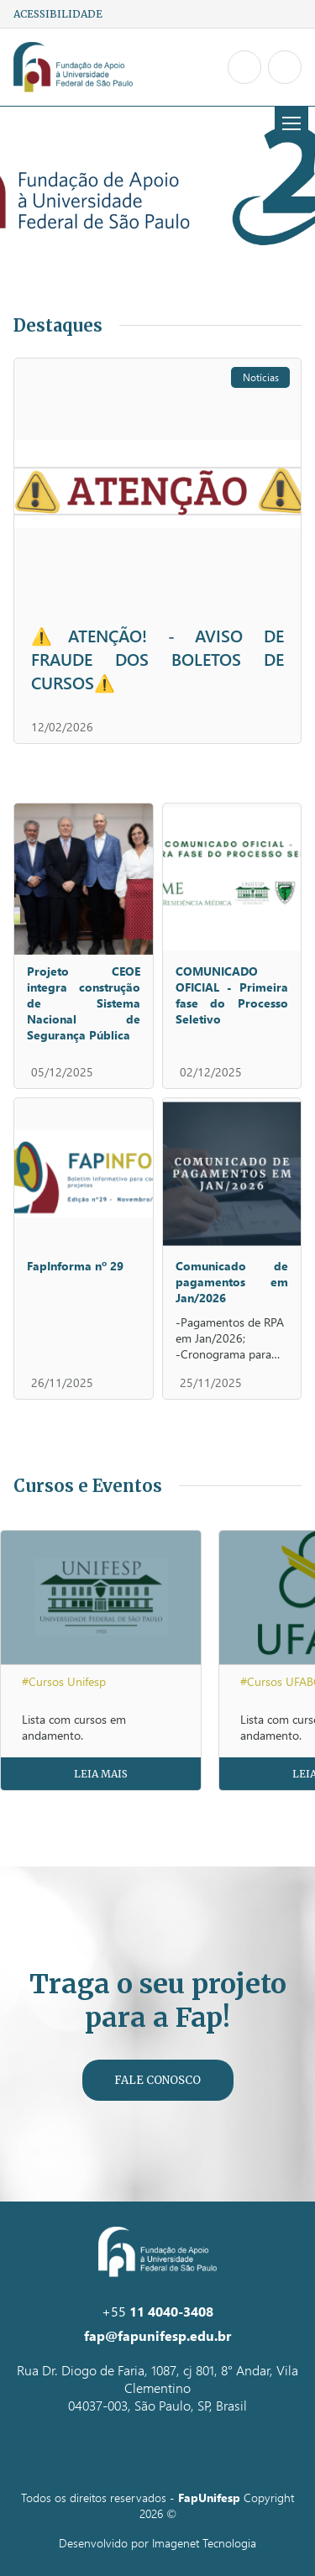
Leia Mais (101, 1773)
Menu (288, 123)
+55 (157, 2311)
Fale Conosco (157, 2080)
